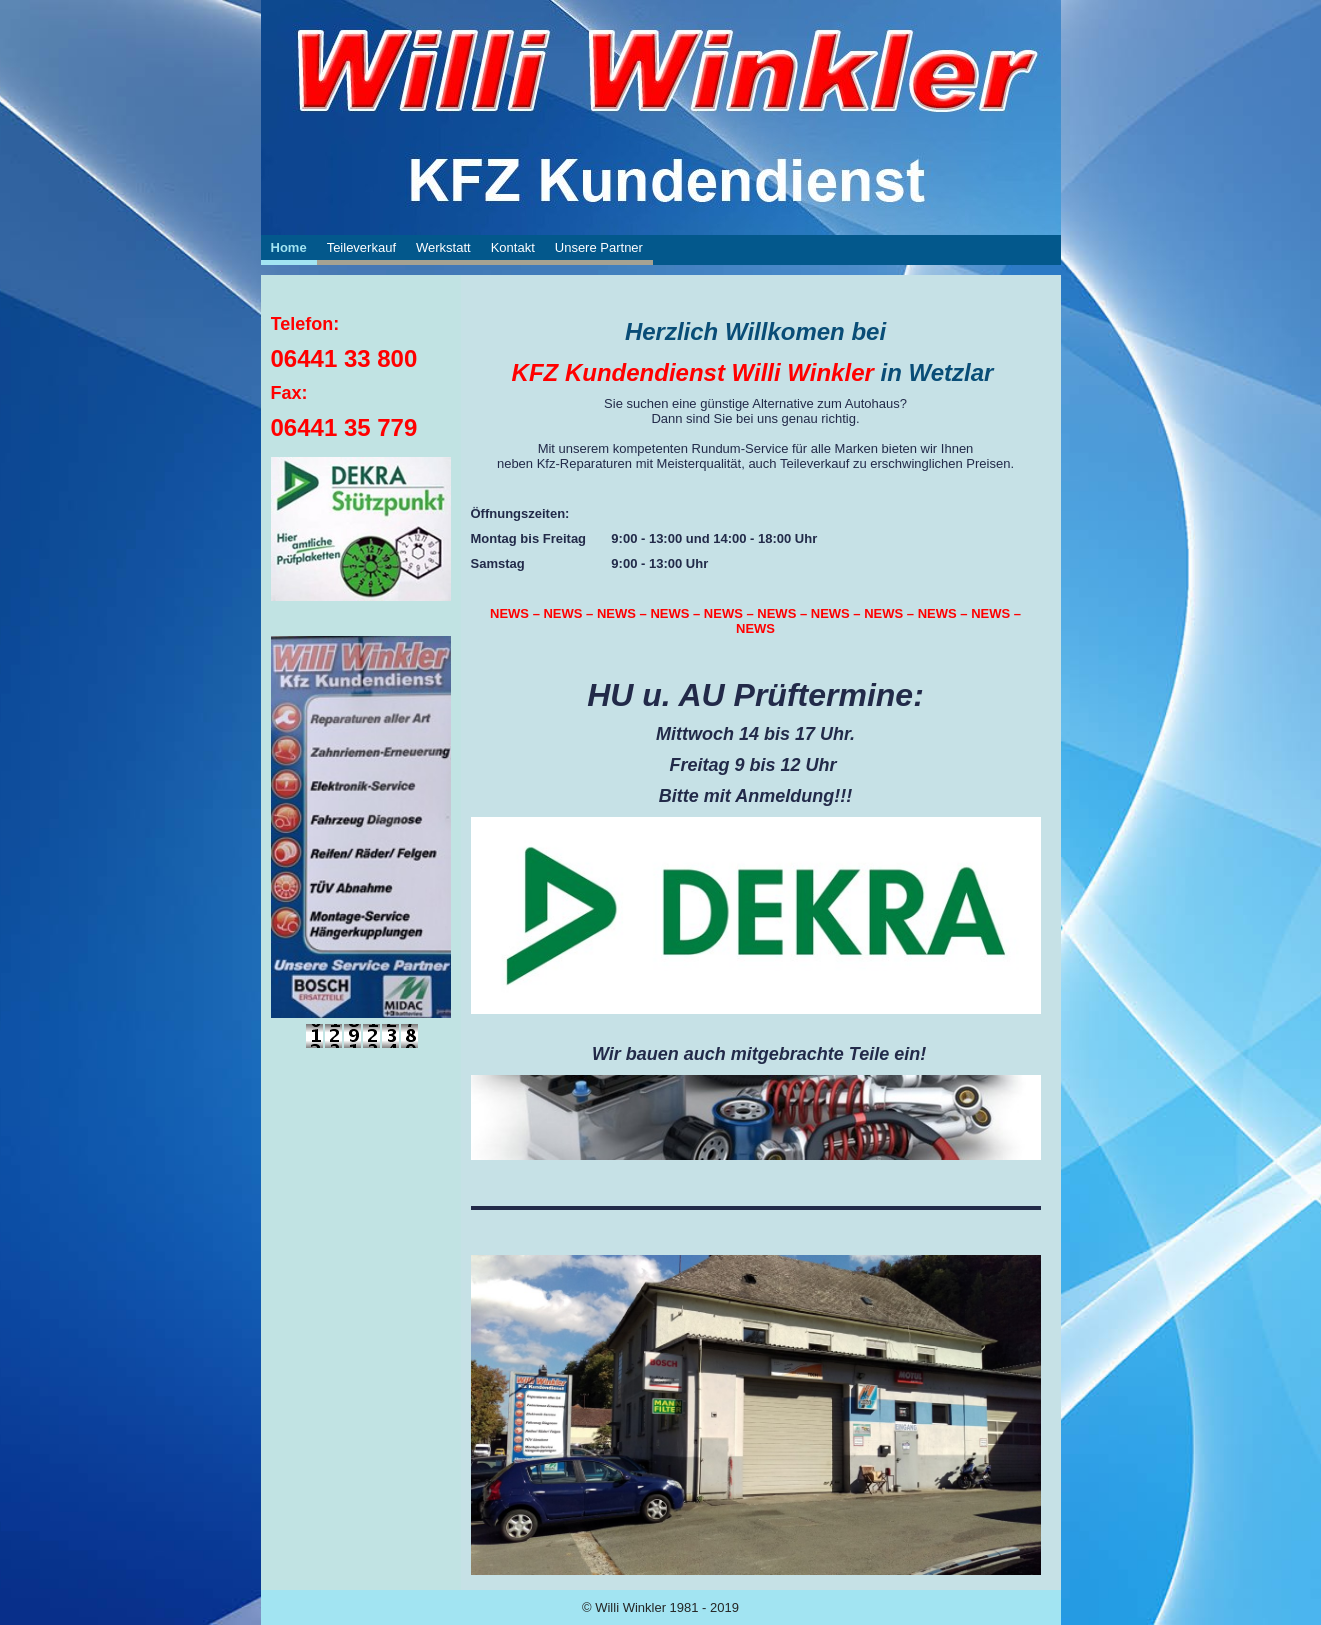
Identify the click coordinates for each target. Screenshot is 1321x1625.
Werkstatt (443, 247)
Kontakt (513, 247)
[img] (661, 70)
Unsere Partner (599, 247)
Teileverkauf (361, 247)
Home (289, 247)
